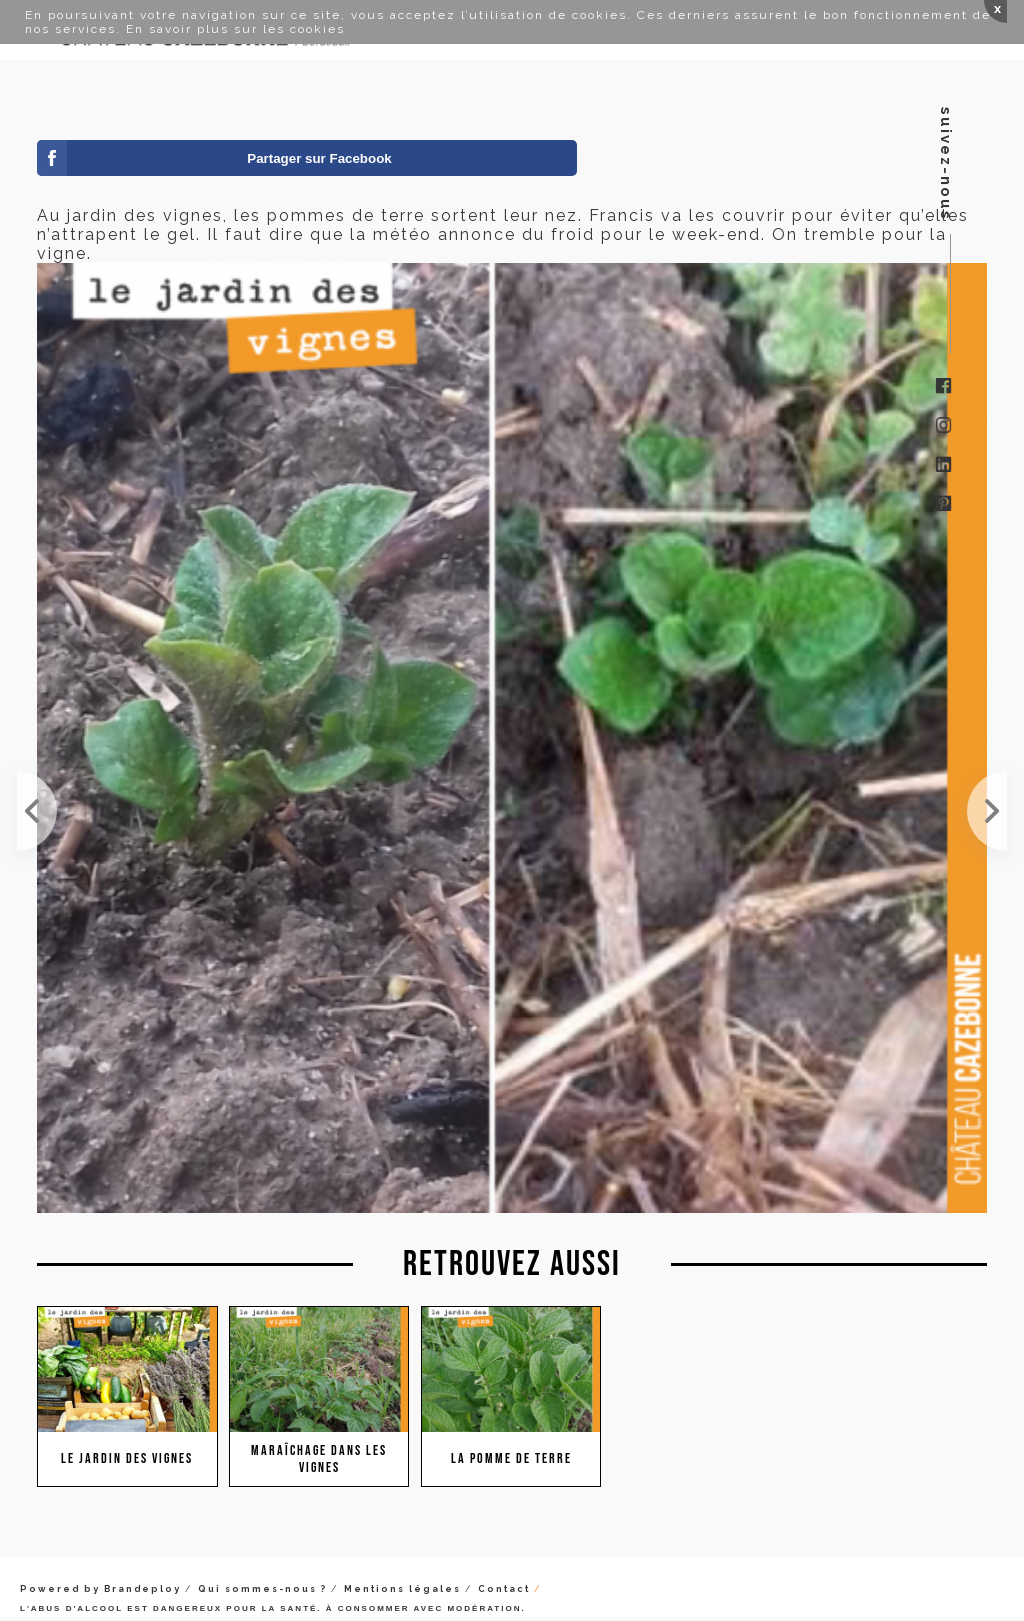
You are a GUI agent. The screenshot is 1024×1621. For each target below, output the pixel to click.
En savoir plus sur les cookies (235, 29)
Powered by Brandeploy (100, 1589)
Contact (504, 1589)
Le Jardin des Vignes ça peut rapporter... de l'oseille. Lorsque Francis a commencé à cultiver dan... (37, 811)
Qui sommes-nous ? (262, 1589)
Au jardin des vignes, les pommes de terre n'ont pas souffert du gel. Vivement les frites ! (987, 811)
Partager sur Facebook (319, 158)
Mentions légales (402, 1589)
